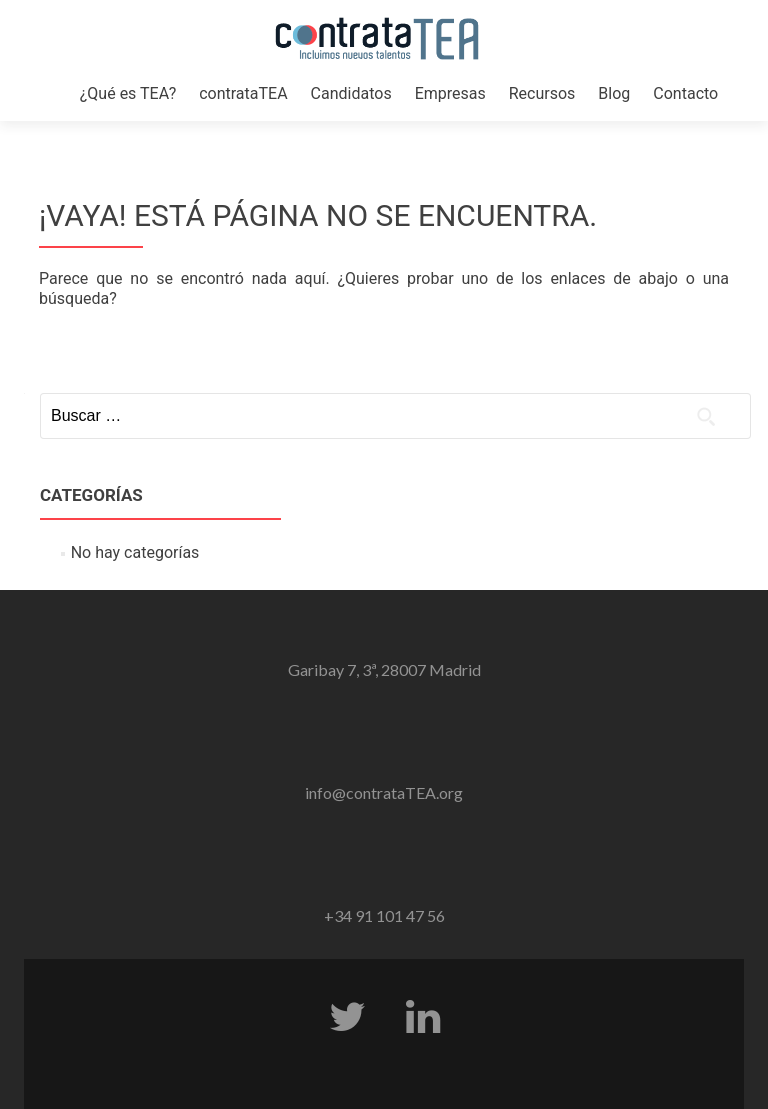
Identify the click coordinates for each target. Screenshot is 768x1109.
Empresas (450, 93)
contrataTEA (243, 93)
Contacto (685, 93)
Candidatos (351, 93)
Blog (614, 93)
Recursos (542, 93)
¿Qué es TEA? (128, 93)
